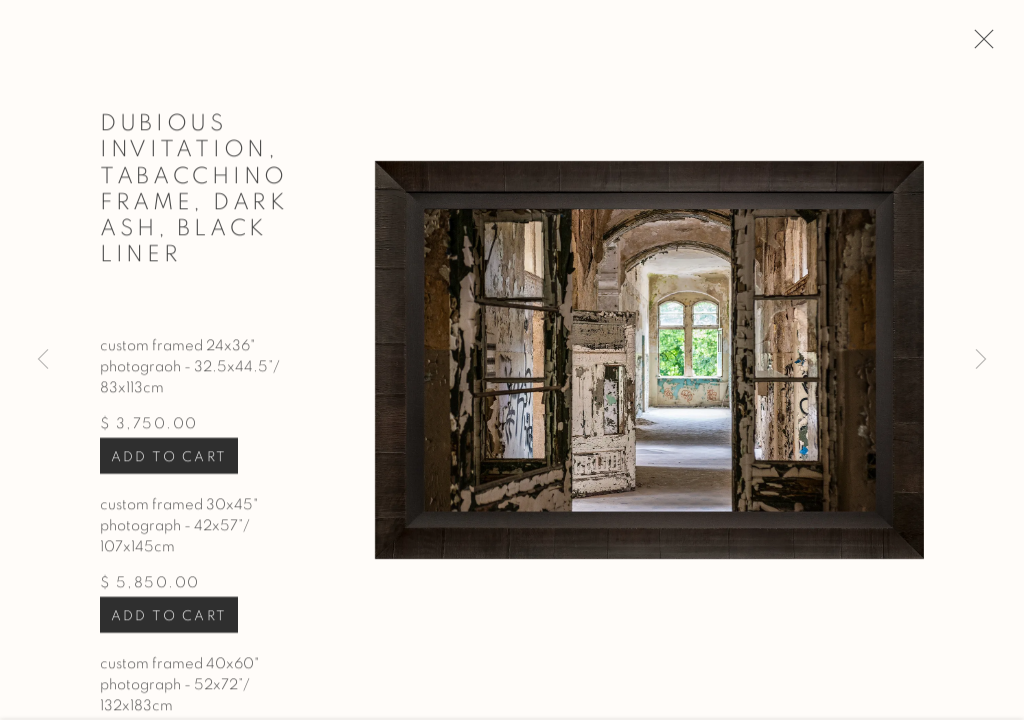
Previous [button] (43, 360)
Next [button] (981, 360)
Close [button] (984, 45)
